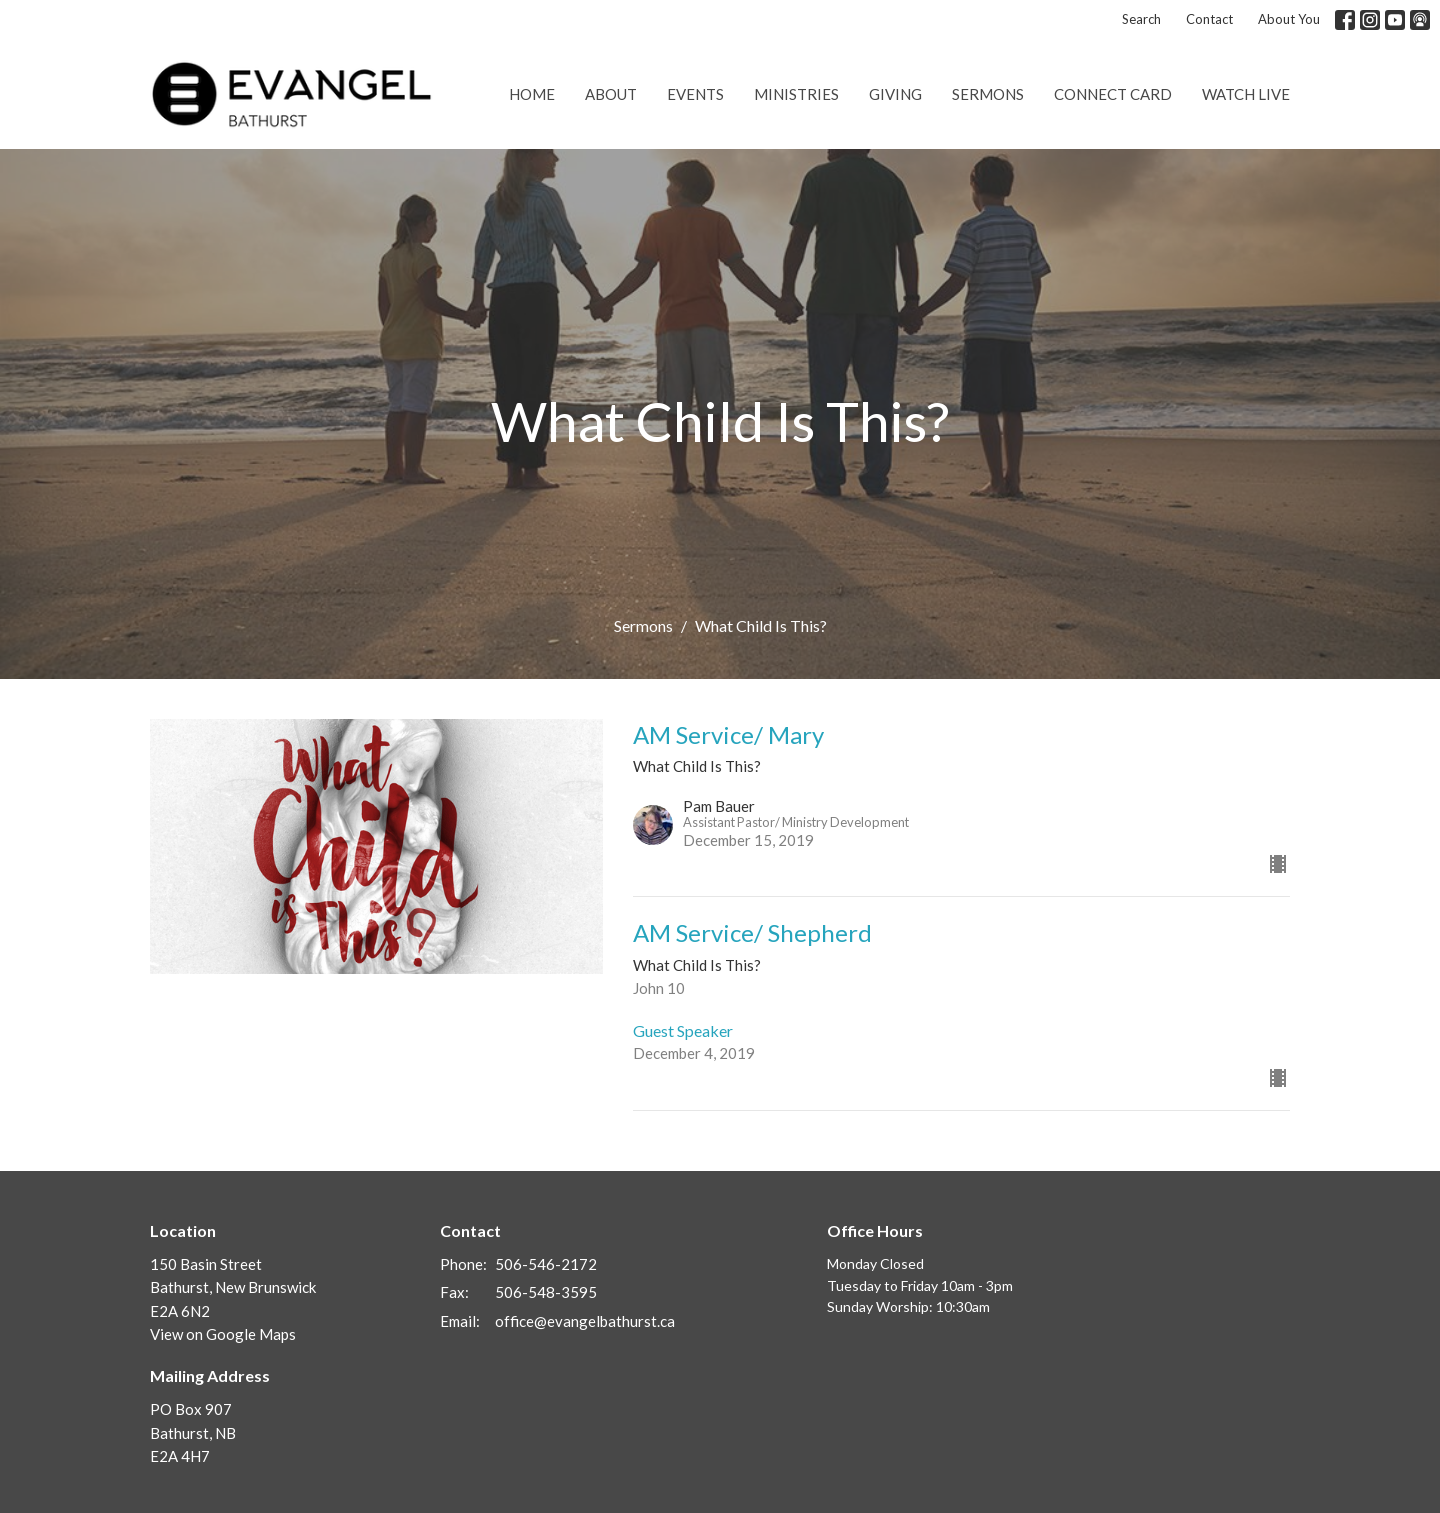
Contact (1209, 19)
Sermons (988, 94)
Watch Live (1246, 94)
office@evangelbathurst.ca (585, 1321)
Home (532, 94)
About (611, 94)
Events (695, 94)
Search (1141, 19)
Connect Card (1113, 94)
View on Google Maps (223, 1334)
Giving (895, 94)
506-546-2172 (546, 1264)
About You (1289, 19)
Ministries (796, 94)
